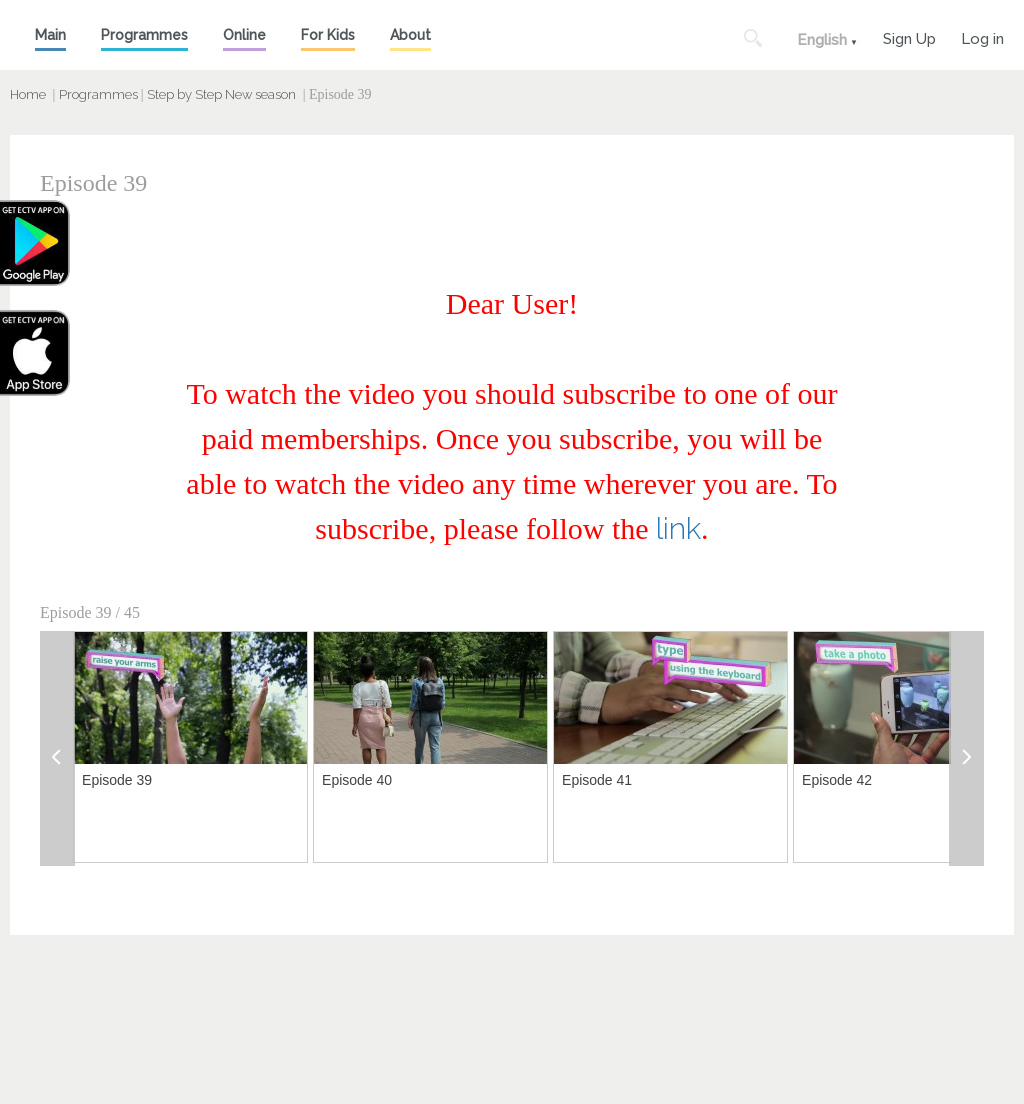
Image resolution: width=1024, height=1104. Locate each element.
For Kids (328, 35)
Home (28, 94)
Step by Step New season (221, 94)
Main (50, 35)
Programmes (144, 35)
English (822, 40)
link (678, 528)
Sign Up (909, 36)
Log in (982, 36)
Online (244, 35)
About (410, 35)
